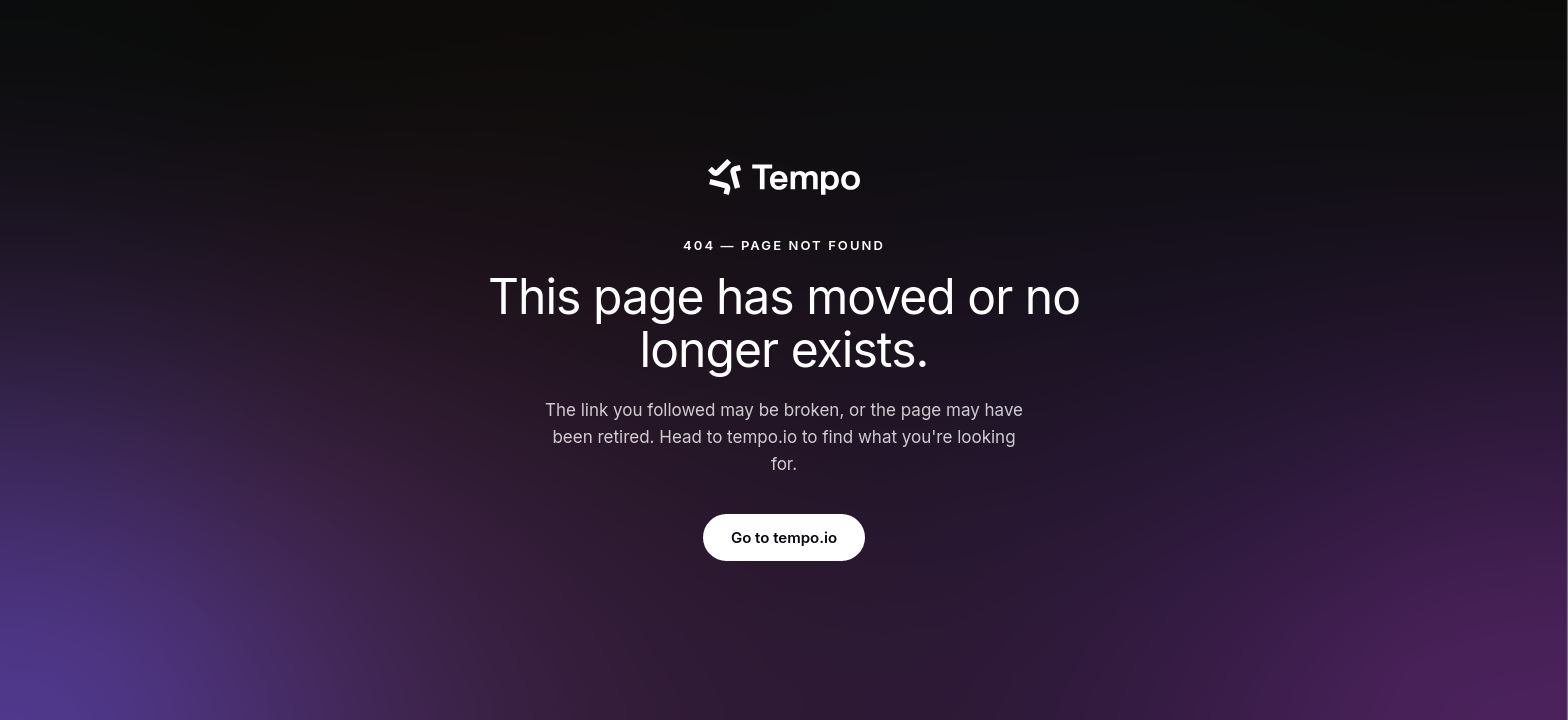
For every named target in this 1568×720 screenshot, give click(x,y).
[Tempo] (783, 177)
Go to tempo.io (784, 537)
